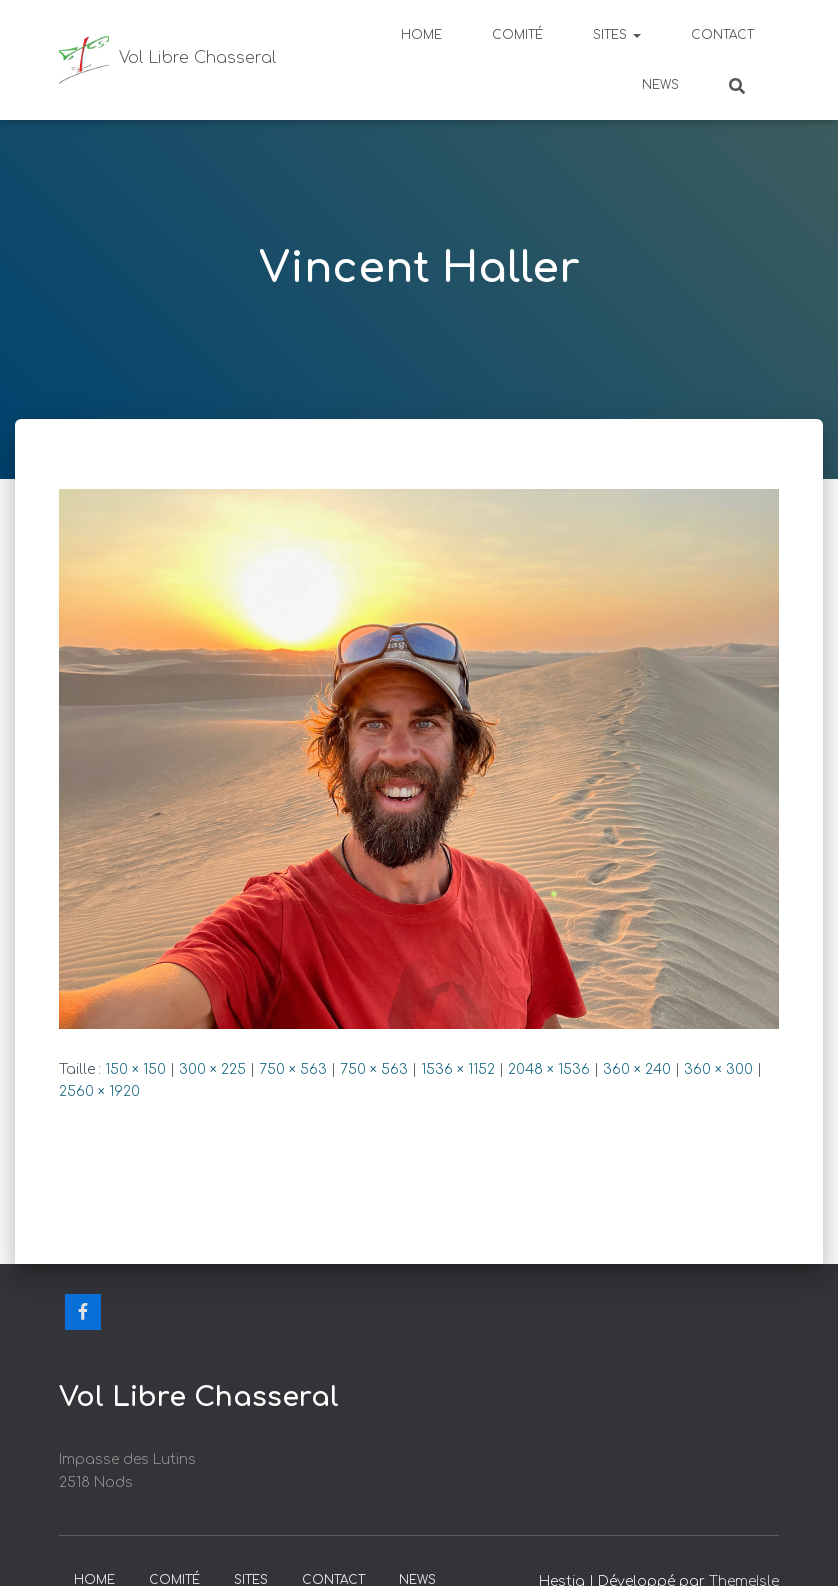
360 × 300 (718, 1069)
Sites (617, 35)
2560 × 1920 (99, 1091)
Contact (722, 35)
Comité (517, 35)
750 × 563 (293, 1069)
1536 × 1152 (458, 1069)
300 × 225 (212, 1069)
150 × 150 (135, 1069)
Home (421, 35)
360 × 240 (637, 1069)
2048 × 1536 (549, 1069)
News (660, 85)
